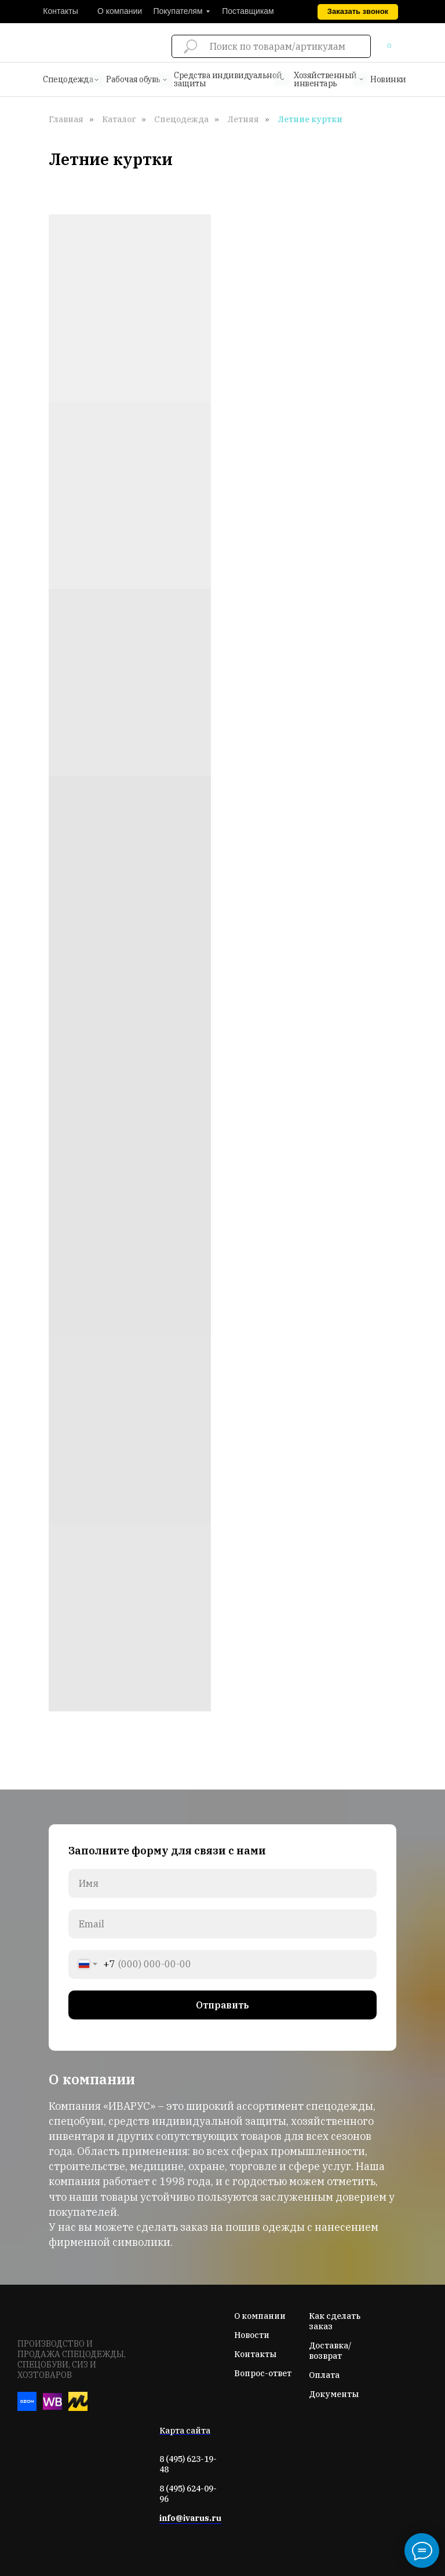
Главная (66, 119)
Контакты (255, 2354)
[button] (358, 12)
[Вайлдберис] (52, 2408)
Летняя (243, 119)
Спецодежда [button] (68, 79)
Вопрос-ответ (262, 2373)
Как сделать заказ (334, 2321)
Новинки (388, 79)
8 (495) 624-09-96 (188, 2493)
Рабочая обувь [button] (133, 79)
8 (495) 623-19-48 (188, 2464)
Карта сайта (184, 2431)
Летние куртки (310, 119)
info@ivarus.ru (190, 2518)
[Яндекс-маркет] (77, 2408)
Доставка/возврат (330, 2350)
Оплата (324, 2375)
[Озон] (27, 2408)
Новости (251, 2335)
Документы (334, 2394)
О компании (260, 2316)
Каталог (119, 119)
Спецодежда (181, 119)
